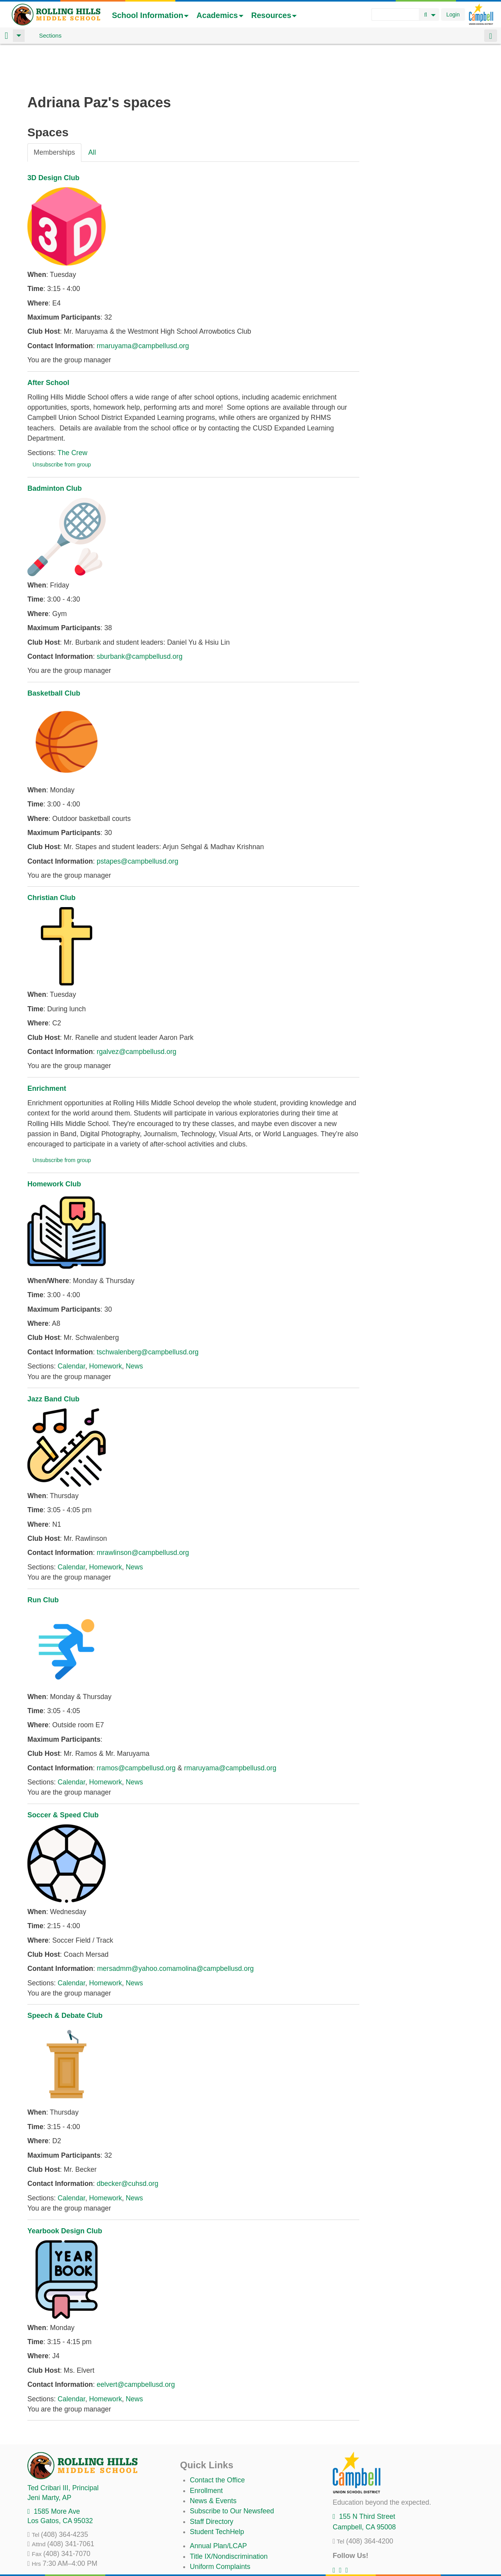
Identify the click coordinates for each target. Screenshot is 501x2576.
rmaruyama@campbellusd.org (143, 305)
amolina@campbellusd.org (213, 1927)
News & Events (213, 2460)
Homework (105, 1325)
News (134, 1325)
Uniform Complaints (220, 2525)
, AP (49, 2456)
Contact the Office (217, 2439)
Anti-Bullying (209, 2536)
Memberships (54, 111)
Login (453, 14)
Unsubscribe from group (61, 423)
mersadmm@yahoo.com (134, 1927)
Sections (50, 35)
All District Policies (218, 2556)
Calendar (71, 1325)
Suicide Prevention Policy (229, 2546)
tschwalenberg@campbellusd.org (147, 1311)
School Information (150, 15)
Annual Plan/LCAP (218, 2505)
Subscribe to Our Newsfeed (232, 2470)
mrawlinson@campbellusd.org (143, 1511)
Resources (274, 15)
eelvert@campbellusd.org (136, 2343)
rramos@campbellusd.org (136, 1727)
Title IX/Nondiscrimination (229, 2515)
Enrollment (206, 2449)
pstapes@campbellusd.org (137, 820)
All (92, 111)
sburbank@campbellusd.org (139, 615)
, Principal (63, 2447)
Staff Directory (211, 2480)
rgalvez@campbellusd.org (137, 1010)
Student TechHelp (217, 2491)
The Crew (72, 412)
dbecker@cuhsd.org (128, 2142)
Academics (219, 15)
